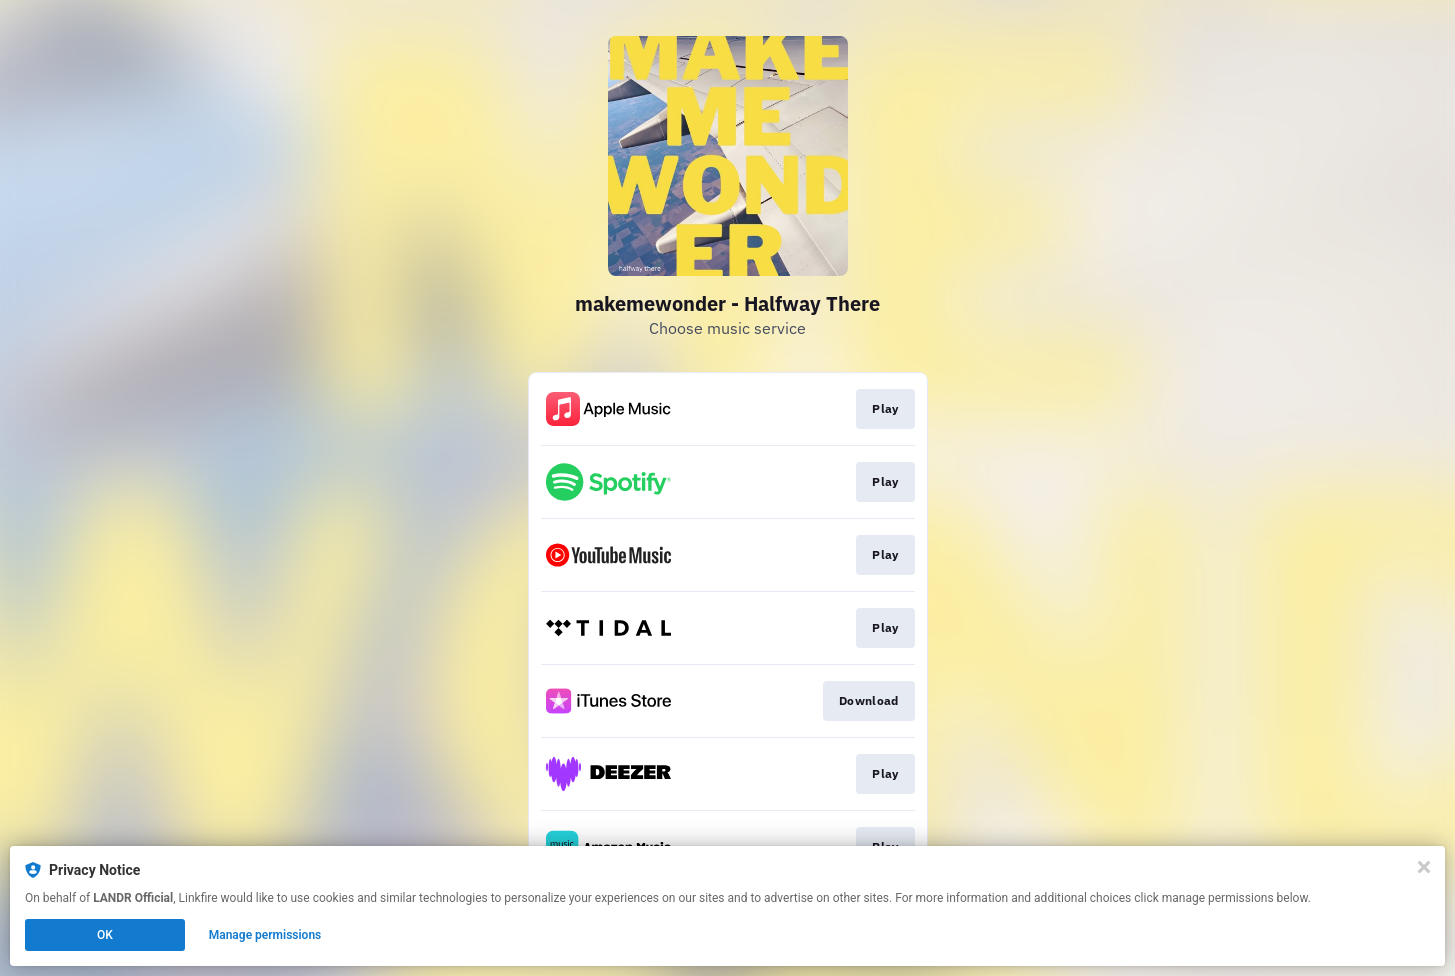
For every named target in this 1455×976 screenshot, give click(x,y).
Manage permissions (265, 935)
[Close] (1424, 867)
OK (105, 935)
